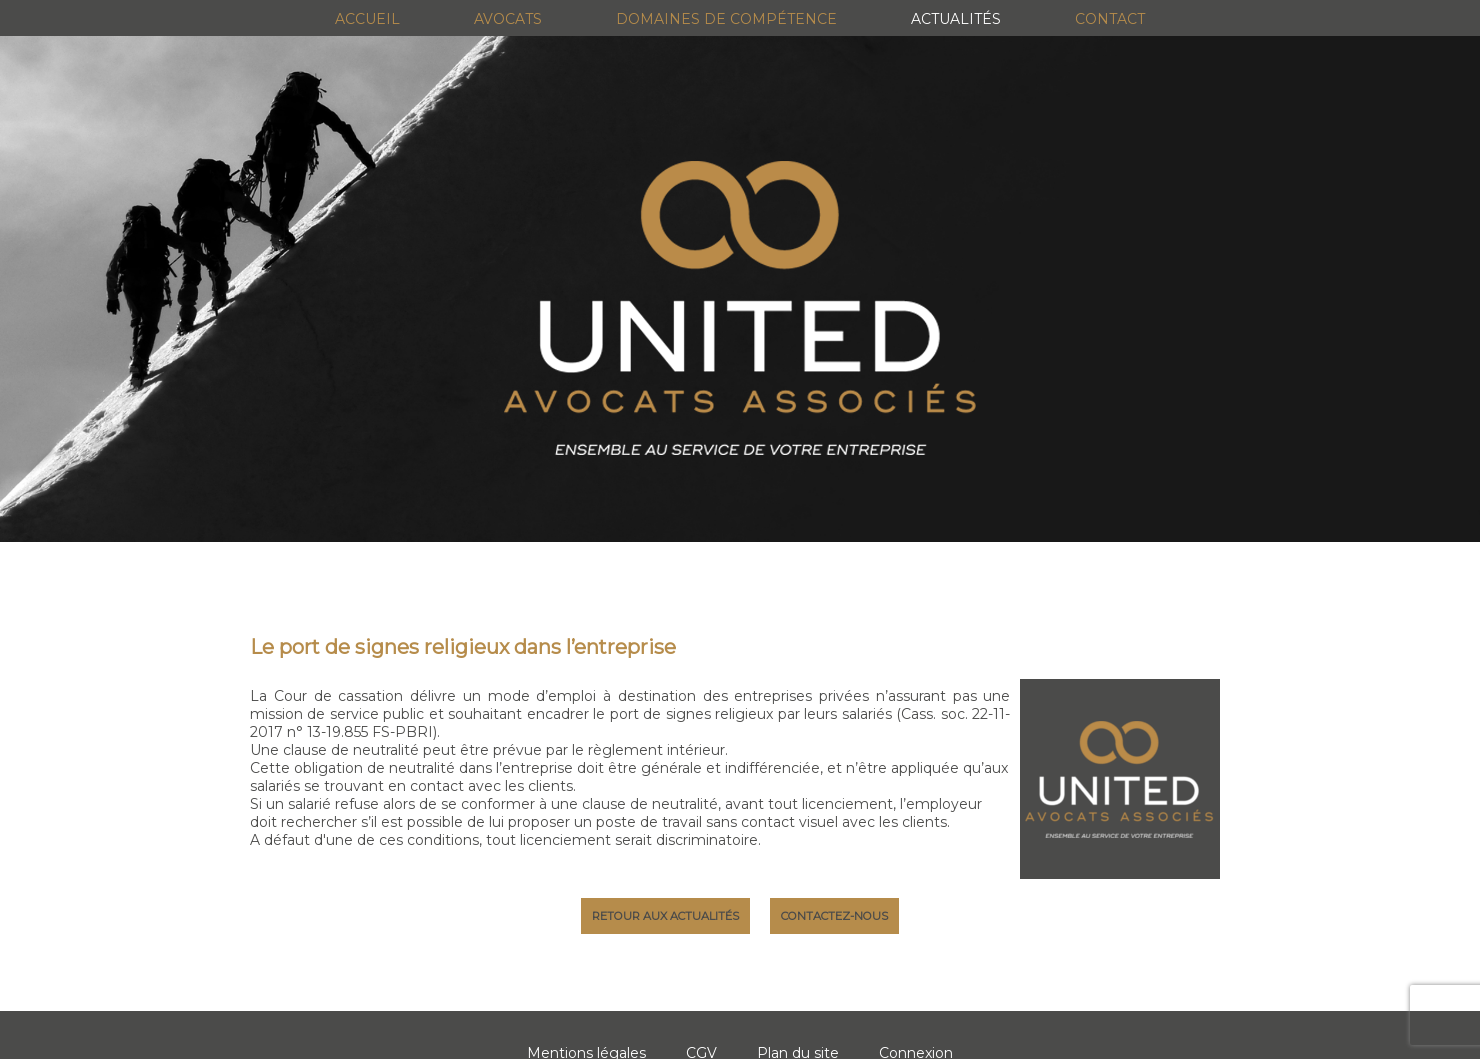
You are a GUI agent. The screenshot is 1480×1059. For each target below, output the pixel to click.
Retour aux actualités (665, 916)
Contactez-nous (834, 916)
